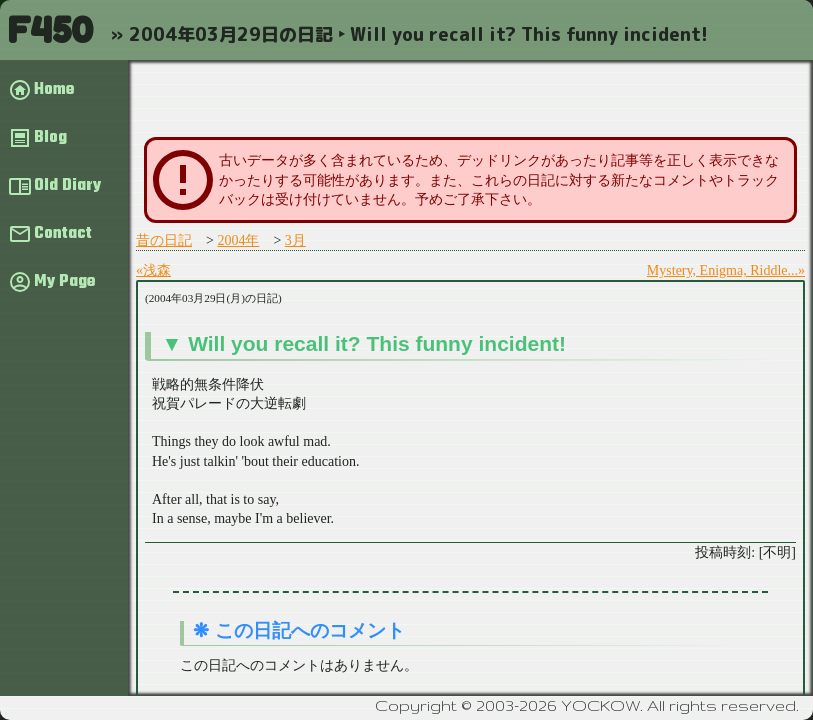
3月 (295, 240)
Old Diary (67, 186)
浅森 (157, 270)
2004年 (238, 240)
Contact (63, 234)
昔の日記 (164, 240)
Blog (50, 138)
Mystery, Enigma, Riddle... (722, 270)
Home (54, 90)
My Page (64, 282)
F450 (50, 29)
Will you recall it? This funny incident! (377, 343)
